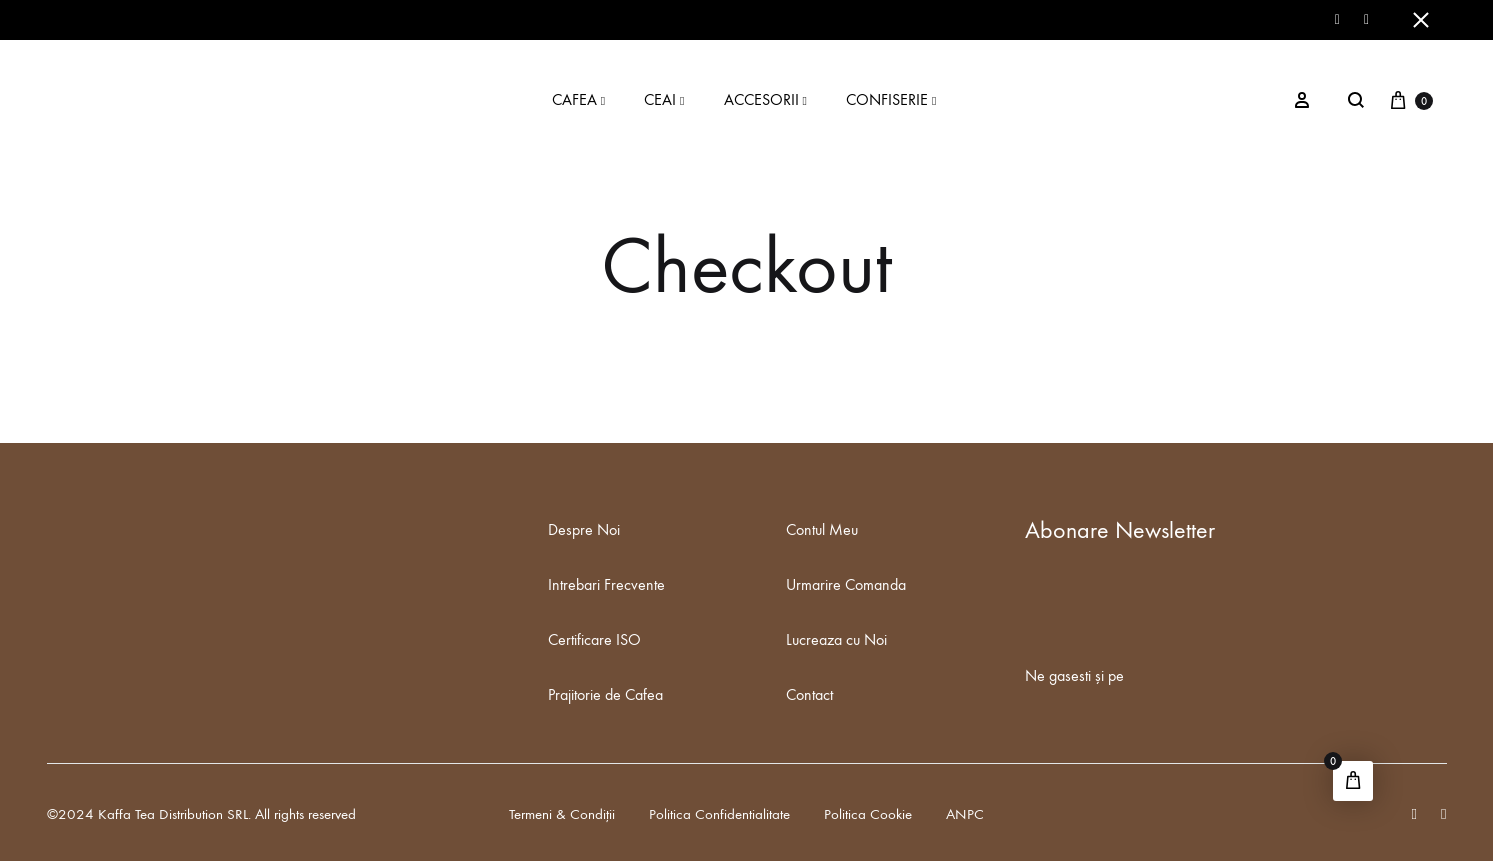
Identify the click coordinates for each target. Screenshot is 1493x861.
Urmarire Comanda (846, 584)
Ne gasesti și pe (1074, 675)
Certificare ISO (594, 639)
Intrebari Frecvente (606, 584)
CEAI (666, 99)
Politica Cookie (868, 814)
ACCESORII (768, 99)
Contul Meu (822, 529)
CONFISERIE (893, 99)
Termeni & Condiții (562, 814)
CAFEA (581, 99)
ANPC (965, 814)
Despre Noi (584, 529)
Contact (809, 694)
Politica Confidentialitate (719, 814)
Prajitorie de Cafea (605, 694)
